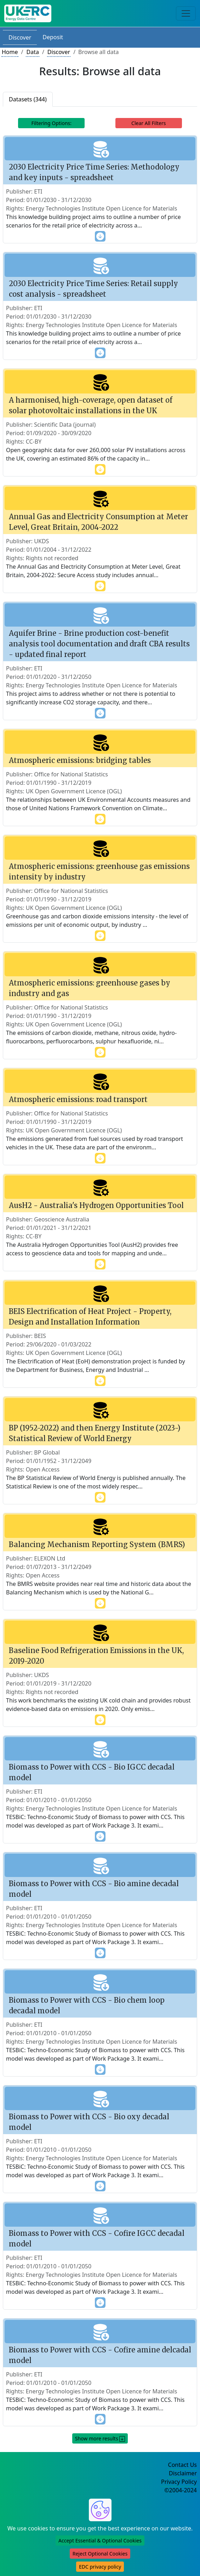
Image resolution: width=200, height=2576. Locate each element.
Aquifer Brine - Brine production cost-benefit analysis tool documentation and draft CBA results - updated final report (99, 644)
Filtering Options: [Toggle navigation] (51, 123)
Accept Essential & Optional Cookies (100, 2540)
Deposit (52, 37)
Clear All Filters (148, 123)
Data (32, 52)
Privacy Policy (179, 2482)
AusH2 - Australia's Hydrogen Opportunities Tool (96, 1205)
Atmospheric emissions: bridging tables (80, 760)
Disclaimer (183, 2473)
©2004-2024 (180, 2490)
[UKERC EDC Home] (27, 13)
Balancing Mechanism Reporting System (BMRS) (97, 1544)
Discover (19, 37)
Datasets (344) (28, 99)
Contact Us (182, 2465)
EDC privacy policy (100, 2566)
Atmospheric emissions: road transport (78, 1099)
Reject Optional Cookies (100, 2553)
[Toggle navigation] (186, 13)
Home (10, 52)
